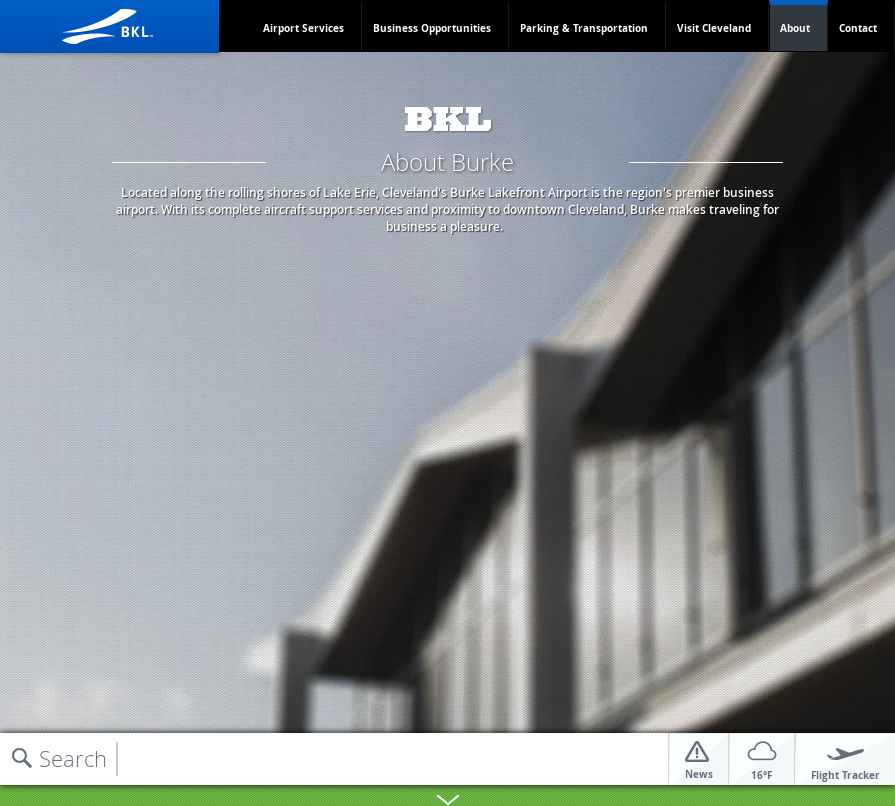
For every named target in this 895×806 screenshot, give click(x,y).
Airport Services (303, 28)
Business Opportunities (432, 28)
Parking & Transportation (584, 28)
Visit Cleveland (714, 28)
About (795, 28)
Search (73, 758)
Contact (858, 28)
